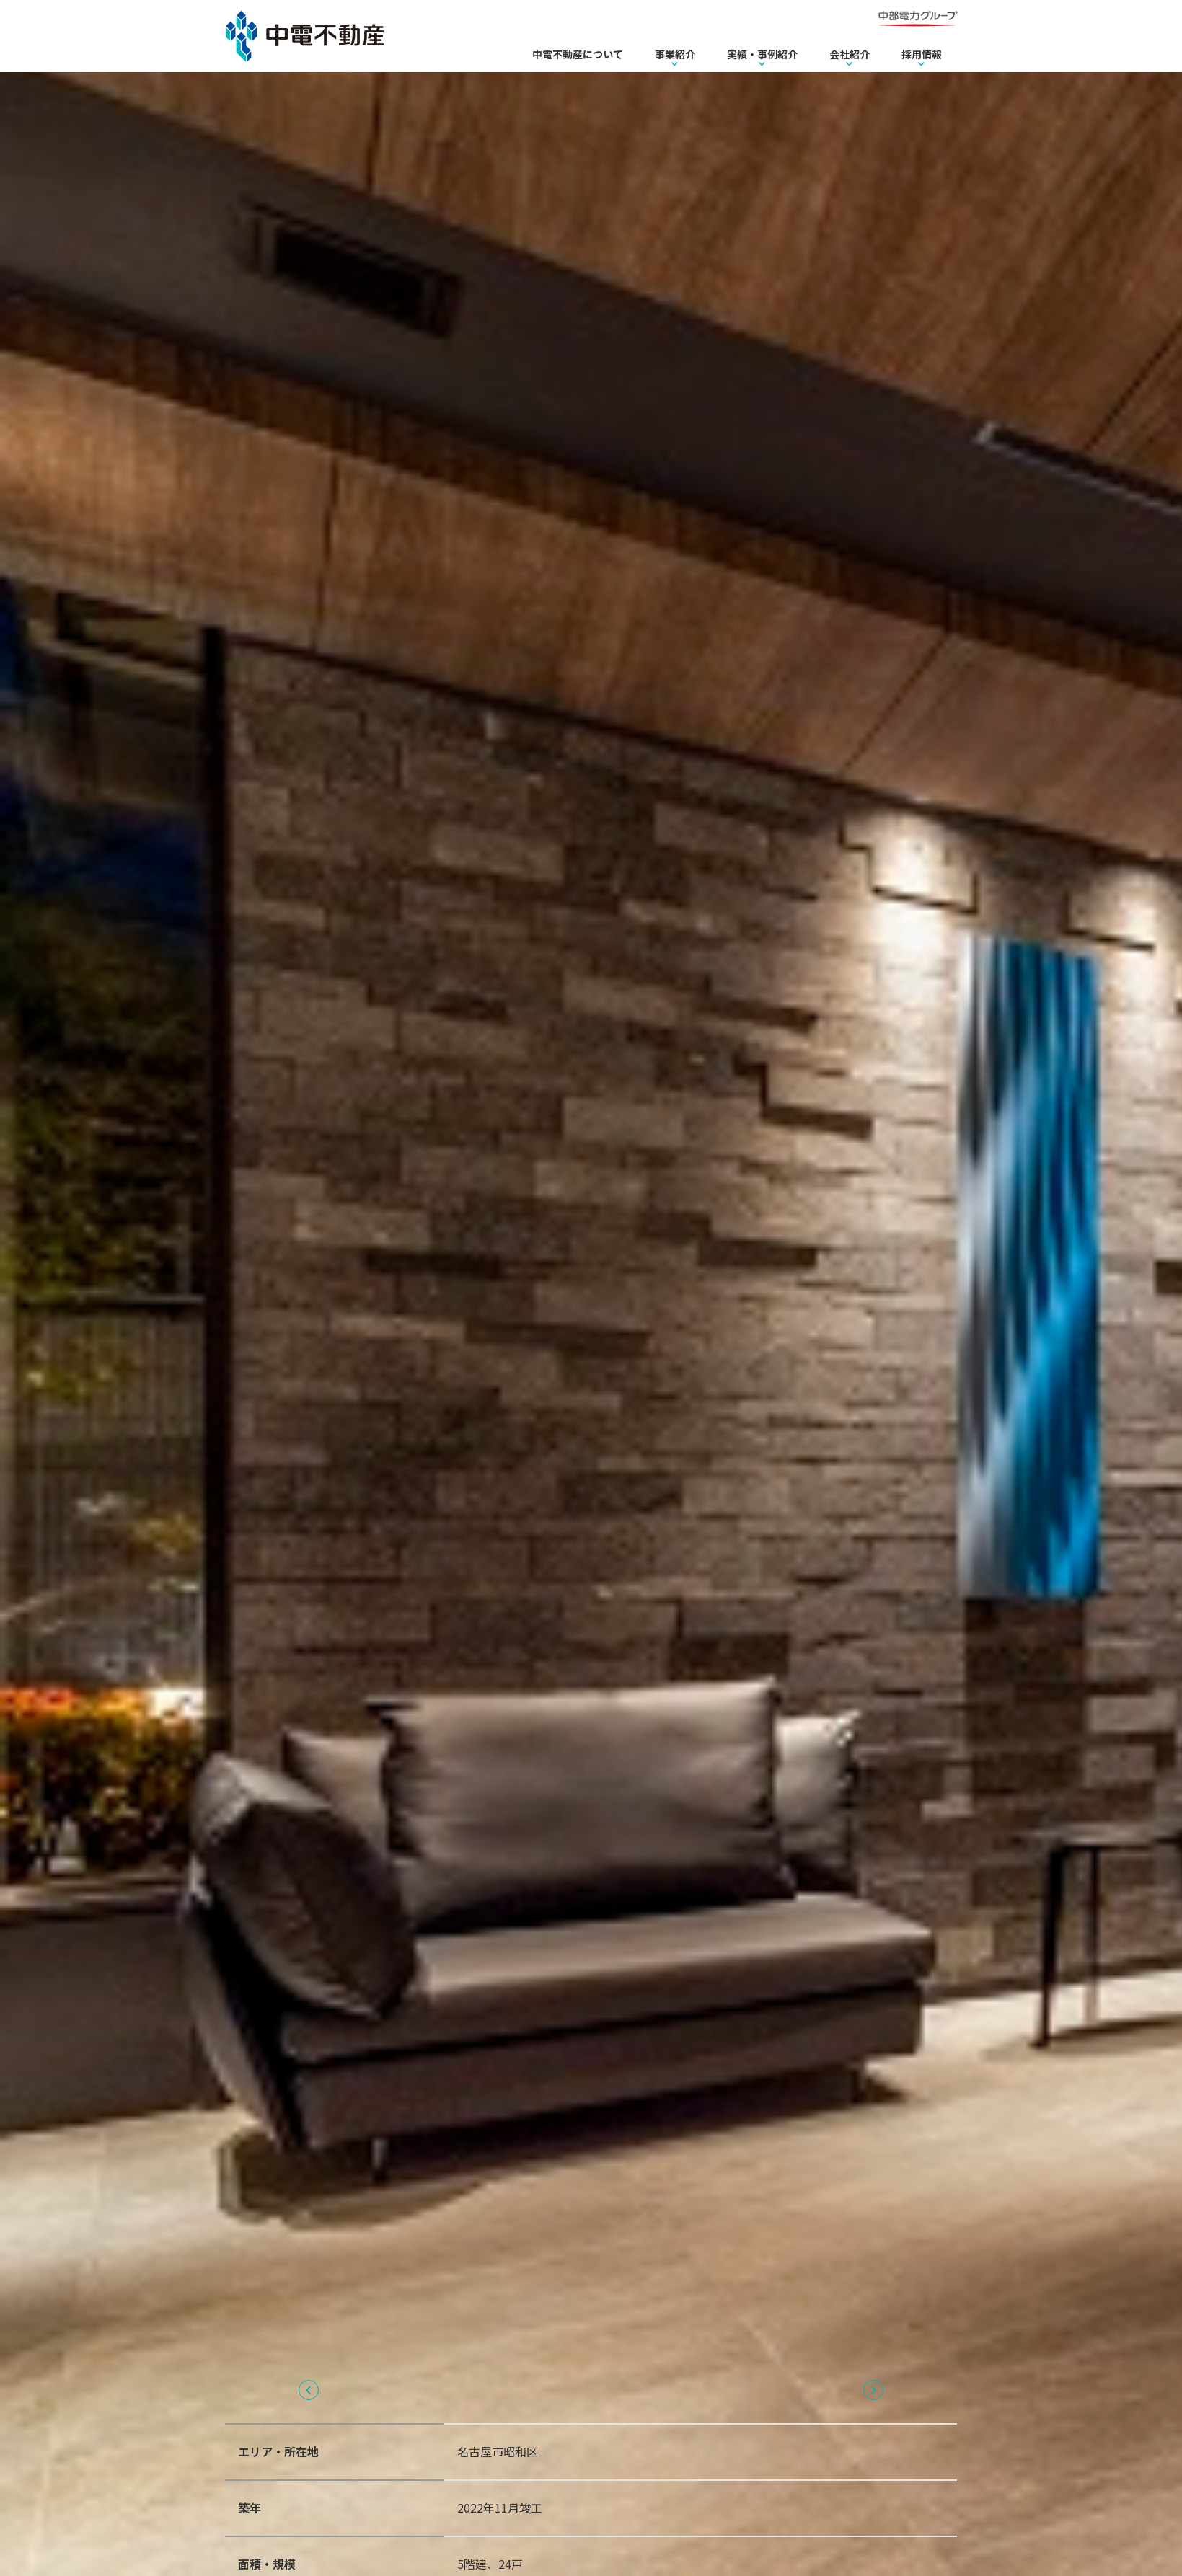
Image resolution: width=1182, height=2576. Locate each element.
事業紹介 (675, 54)
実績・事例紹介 (762, 54)
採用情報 (921, 54)
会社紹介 (849, 54)
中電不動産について (577, 54)
